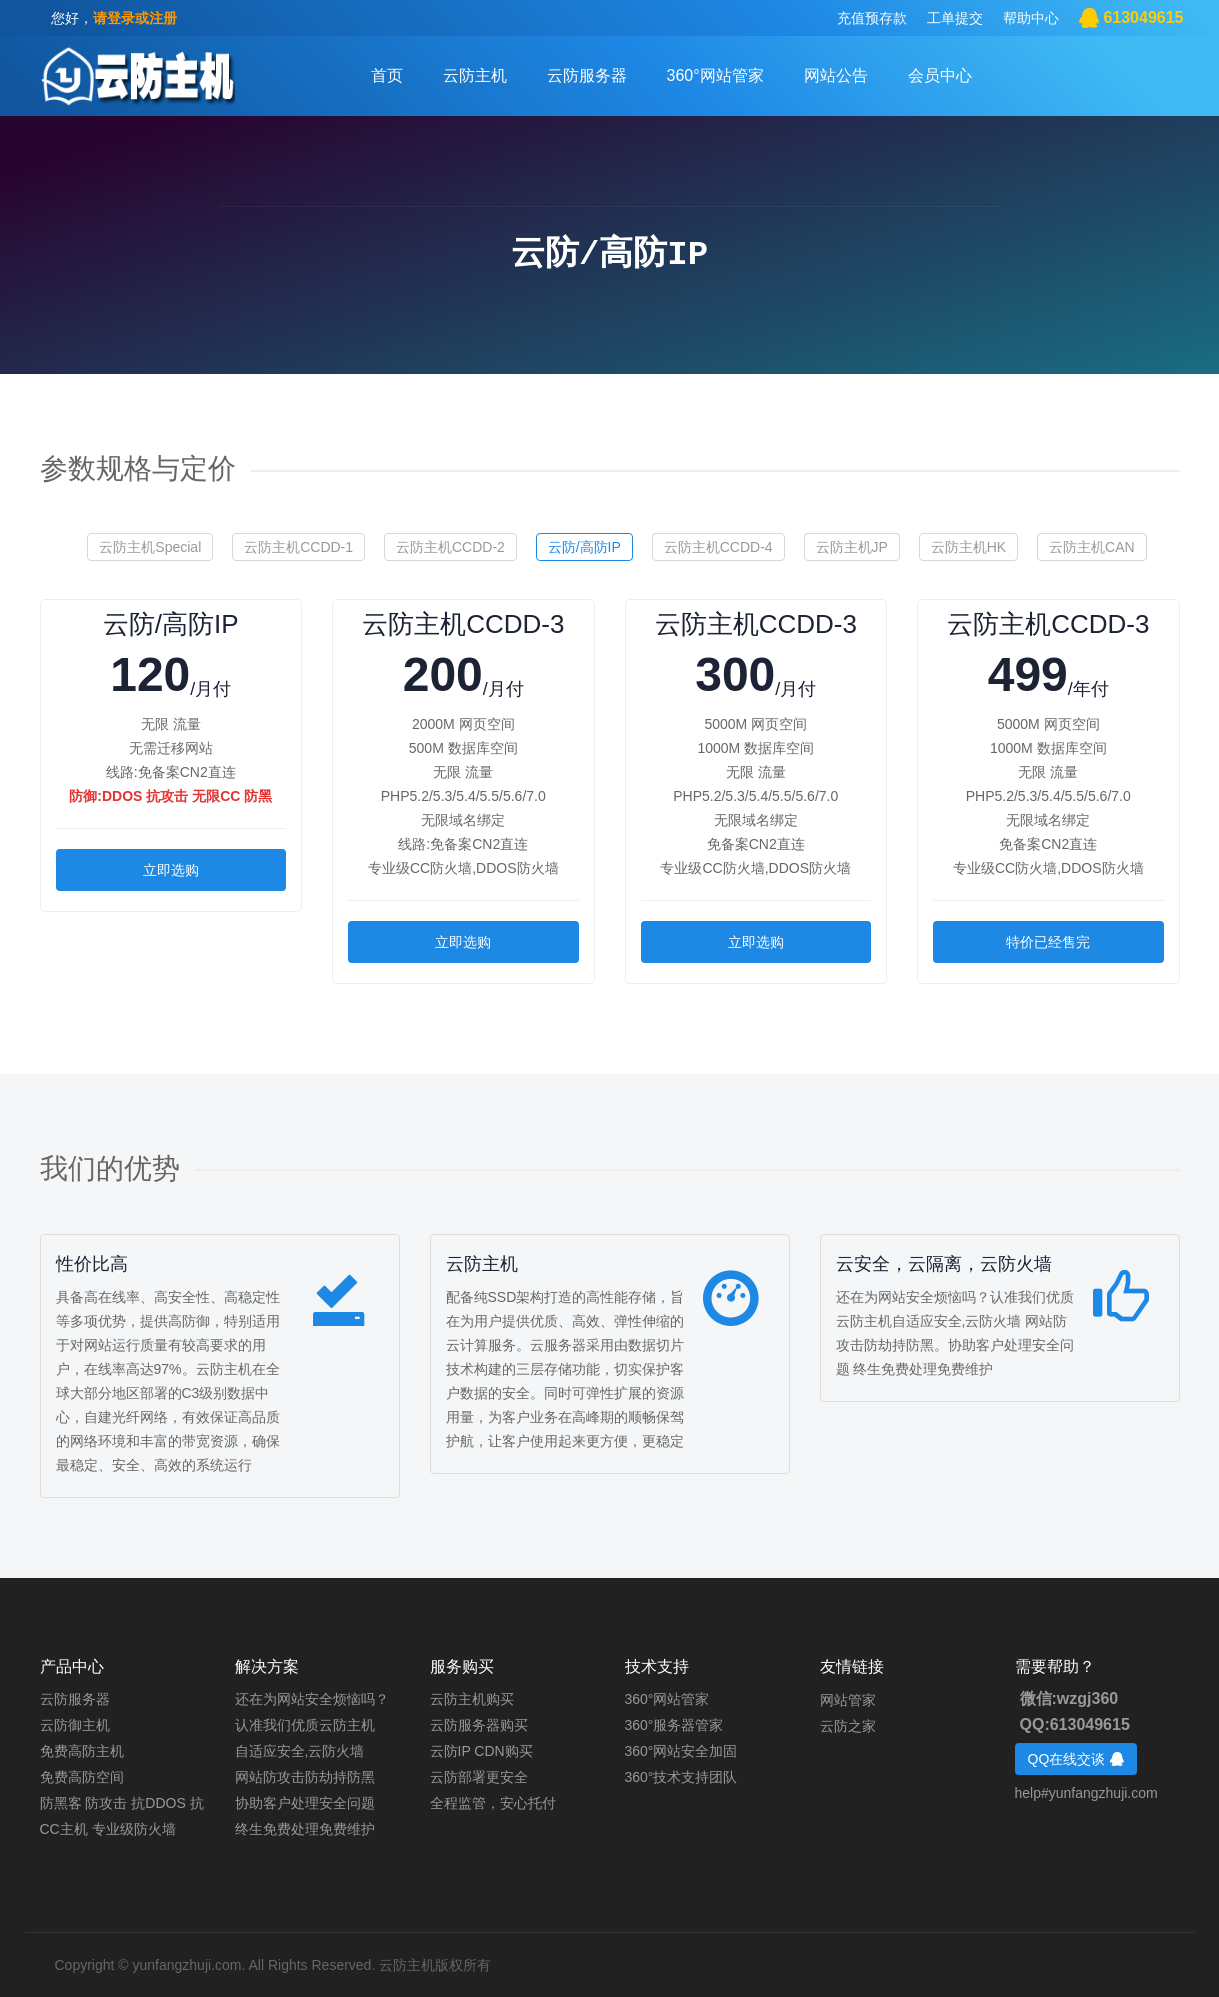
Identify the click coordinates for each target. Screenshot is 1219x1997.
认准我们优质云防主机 (305, 1725)
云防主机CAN (1092, 547)
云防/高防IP (584, 547)
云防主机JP (852, 547)
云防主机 (475, 75)
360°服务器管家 (674, 1725)
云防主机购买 (472, 1699)
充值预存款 (872, 18)
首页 (387, 75)
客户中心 (137, 77)
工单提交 (955, 18)
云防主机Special (150, 547)
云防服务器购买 (479, 1725)
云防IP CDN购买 (481, 1751)
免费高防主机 (82, 1751)
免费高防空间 (82, 1777)
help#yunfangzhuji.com (1086, 1793)
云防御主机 (75, 1725)
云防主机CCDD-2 (450, 547)
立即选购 (171, 870)
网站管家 (848, 1699)
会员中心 (940, 75)
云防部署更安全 (479, 1777)
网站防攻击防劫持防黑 (305, 1777)
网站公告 (836, 75)
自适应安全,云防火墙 (300, 1751)
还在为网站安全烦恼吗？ (312, 1699)
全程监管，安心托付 (493, 1803)
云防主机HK (968, 547)
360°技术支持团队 (681, 1777)
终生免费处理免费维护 (305, 1829)
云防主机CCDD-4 (718, 547)
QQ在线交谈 (1076, 1759)
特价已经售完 (1048, 942)
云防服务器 (587, 75)
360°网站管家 (715, 75)
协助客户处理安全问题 (305, 1803)
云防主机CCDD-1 (298, 547)
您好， (114, 18)
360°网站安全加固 (681, 1751)
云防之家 (848, 1725)
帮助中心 (1031, 18)
